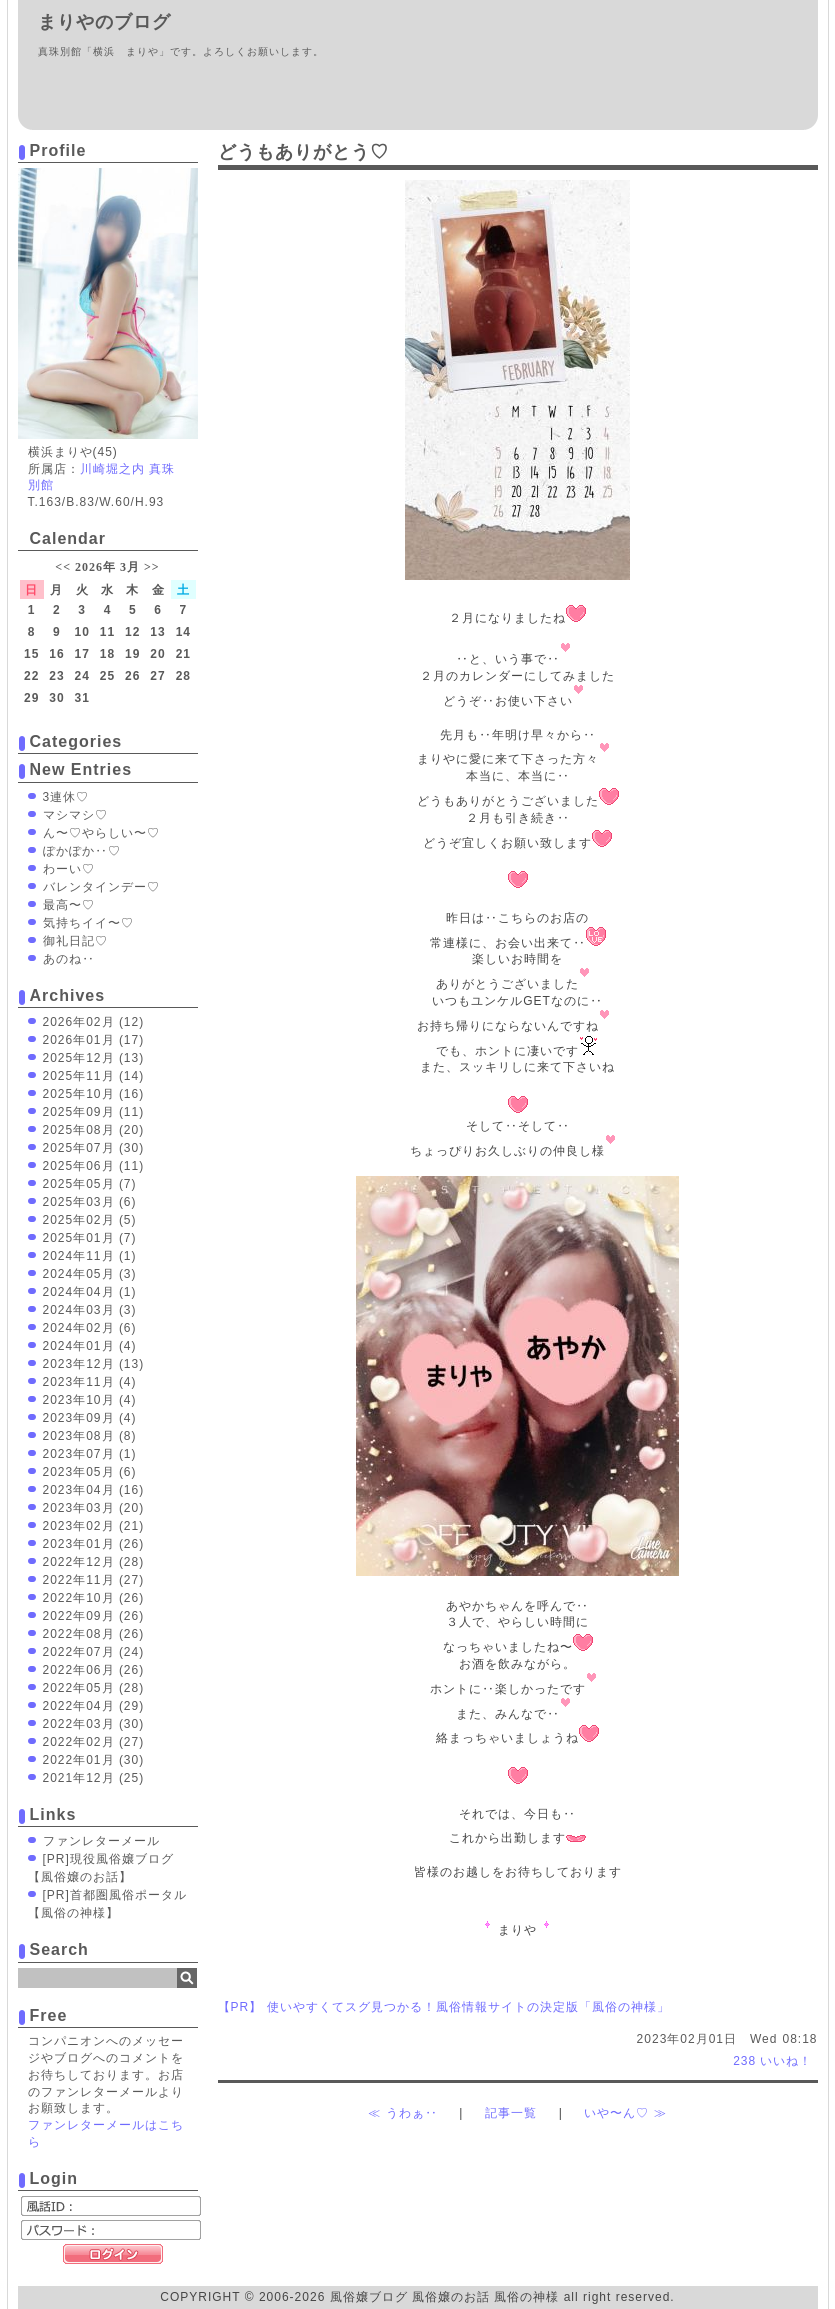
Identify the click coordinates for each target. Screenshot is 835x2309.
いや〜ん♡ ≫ (625, 2113)
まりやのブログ (104, 22)
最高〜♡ (69, 905)
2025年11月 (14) (94, 1076)
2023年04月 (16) (94, 1490)
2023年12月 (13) (94, 1364)
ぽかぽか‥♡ (82, 851)
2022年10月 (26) (94, 1598)
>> (152, 567)
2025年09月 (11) (94, 1112)
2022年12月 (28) (94, 1562)
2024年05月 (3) (90, 1274)
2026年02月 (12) (94, 1022)
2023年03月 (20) (94, 1508)
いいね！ (772, 2061)
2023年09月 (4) (90, 1418)
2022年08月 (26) (94, 1634)
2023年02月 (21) (94, 1526)
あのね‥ (69, 959)
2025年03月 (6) (90, 1202)
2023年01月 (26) (94, 1544)
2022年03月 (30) (94, 1724)
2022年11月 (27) (94, 1580)
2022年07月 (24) (94, 1652)
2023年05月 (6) (90, 1472)
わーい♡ (69, 869)
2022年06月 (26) (94, 1670)
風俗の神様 (526, 2297)
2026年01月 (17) (94, 1040)
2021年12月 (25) (94, 1778)
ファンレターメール (101, 1841)
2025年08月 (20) (94, 1130)
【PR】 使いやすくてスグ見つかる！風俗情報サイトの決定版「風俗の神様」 (444, 2007)
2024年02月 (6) (90, 1328)
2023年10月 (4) (90, 1400)
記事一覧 (511, 2113)
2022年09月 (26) (94, 1616)
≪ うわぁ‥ (402, 2113)
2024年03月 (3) (90, 1310)
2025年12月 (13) (94, 1058)
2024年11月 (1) (90, 1256)
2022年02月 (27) (94, 1742)
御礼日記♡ (75, 941)
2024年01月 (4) (90, 1346)
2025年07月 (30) (94, 1148)
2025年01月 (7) (90, 1238)
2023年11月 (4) (90, 1382)
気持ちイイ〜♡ (88, 923)
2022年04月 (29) (94, 1706)
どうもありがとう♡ (303, 152)
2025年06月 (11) (94, 1166)
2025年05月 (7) (90, 1184)
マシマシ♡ (75, 815)
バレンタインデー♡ (101, 887)
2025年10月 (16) (94, 1094)
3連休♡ (66, 797)
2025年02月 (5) (90, 1220)
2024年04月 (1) (90, 1292)
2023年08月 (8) (90, 1436)
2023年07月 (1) (90, 1454)
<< (63, 567)
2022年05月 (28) (94, 1688)
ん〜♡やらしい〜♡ (101, 833)
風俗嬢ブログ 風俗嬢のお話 (410, 2297)
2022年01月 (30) (94, 1760)
